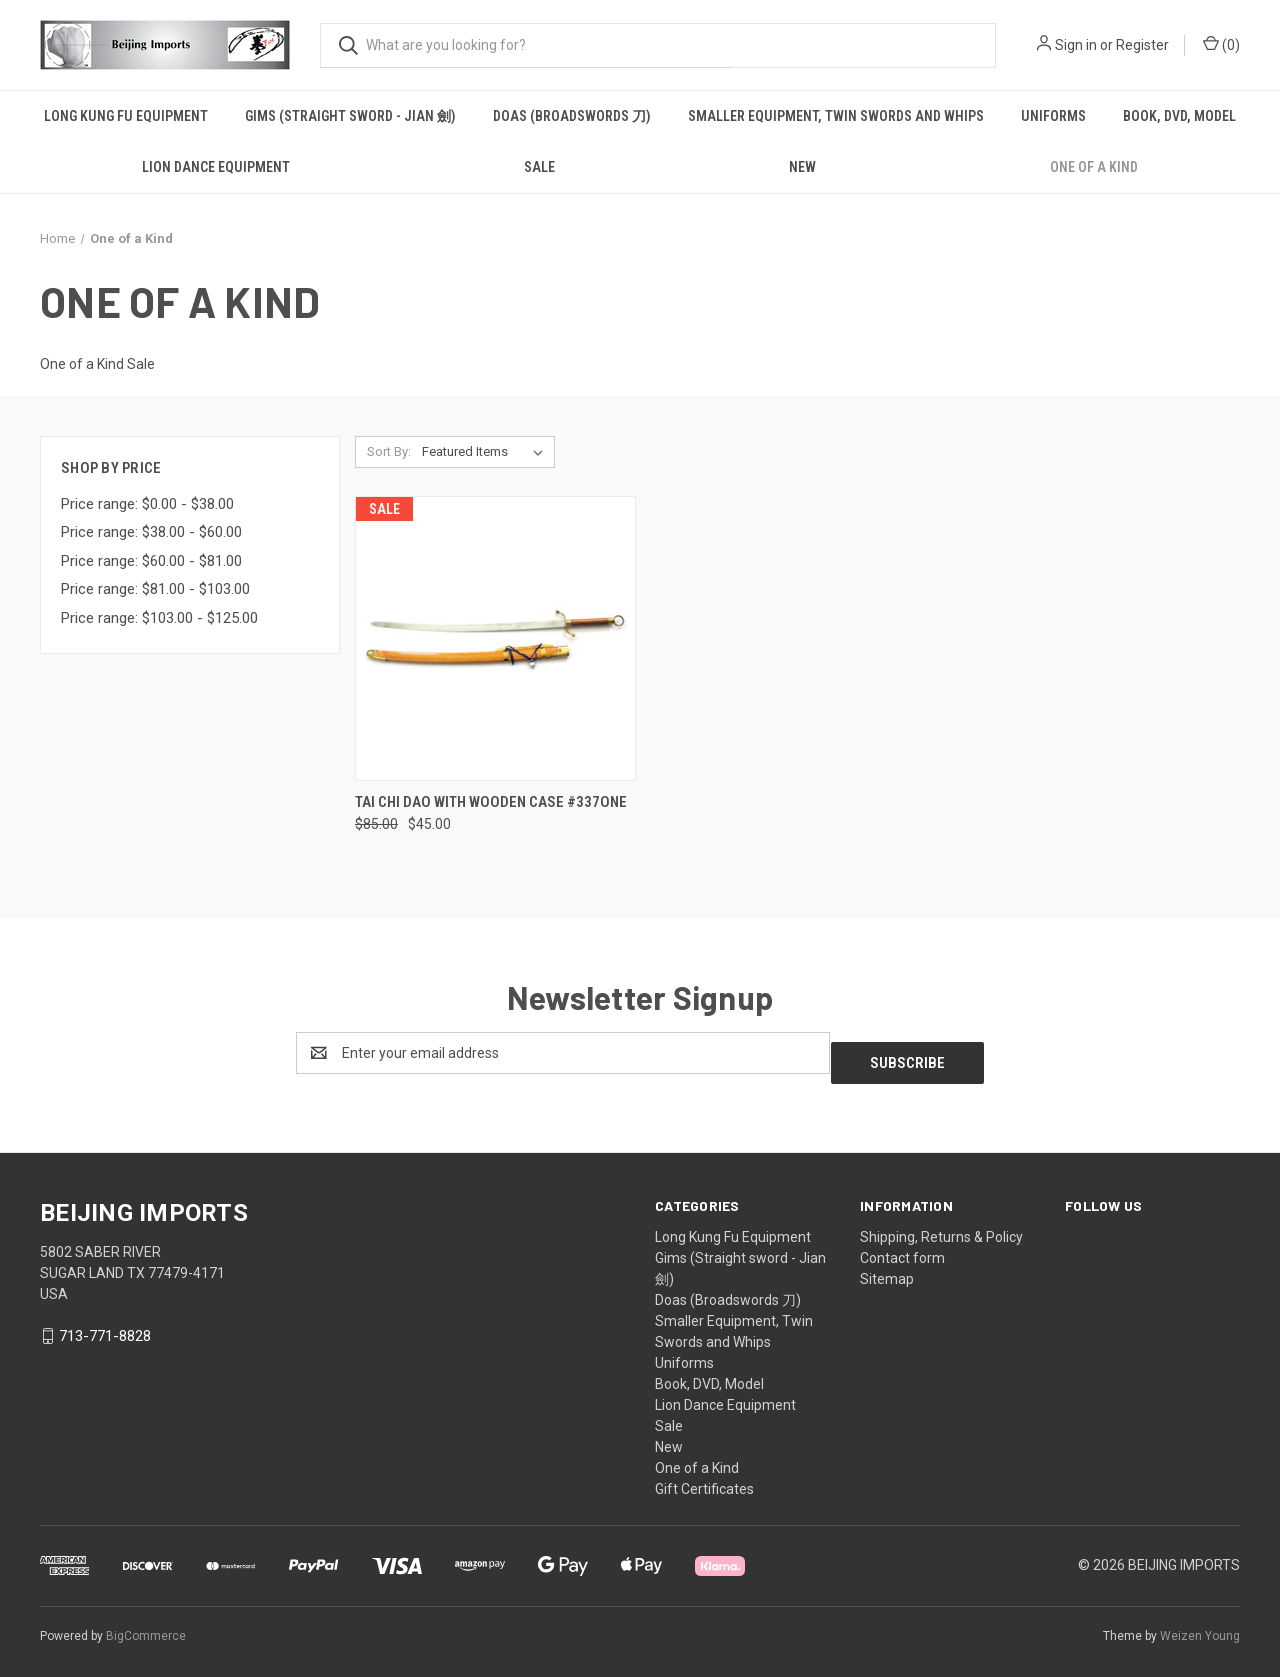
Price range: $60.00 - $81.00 (151, 561)
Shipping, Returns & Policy (941, 1227)
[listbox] (486, 452)
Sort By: (389, 451)
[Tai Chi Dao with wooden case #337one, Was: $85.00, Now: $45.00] (495, 638)
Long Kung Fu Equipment (126, 116)
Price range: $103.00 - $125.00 (159, 618)
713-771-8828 (105, 1326)
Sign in (1076, 45)
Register (1142, 45)
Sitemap (887, 1269)
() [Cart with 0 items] (1221, 44)
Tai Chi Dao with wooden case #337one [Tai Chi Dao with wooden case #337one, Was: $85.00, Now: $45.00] (491, 802)
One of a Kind (1094, 167)
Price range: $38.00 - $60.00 (151, 532)
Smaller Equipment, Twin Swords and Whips (836, 116)
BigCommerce (146, 1626)
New (802, 167)
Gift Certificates (704, 1479)
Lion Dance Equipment (216, 167)
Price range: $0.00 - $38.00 (147, 504)
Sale (539, 167)
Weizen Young (1200, 1626)
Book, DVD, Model (1179, 116)
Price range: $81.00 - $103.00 (155, 589)
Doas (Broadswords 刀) (572, 116)
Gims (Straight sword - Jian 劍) (350, 116)
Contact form (902, 1248)
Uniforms (1053, 116)
